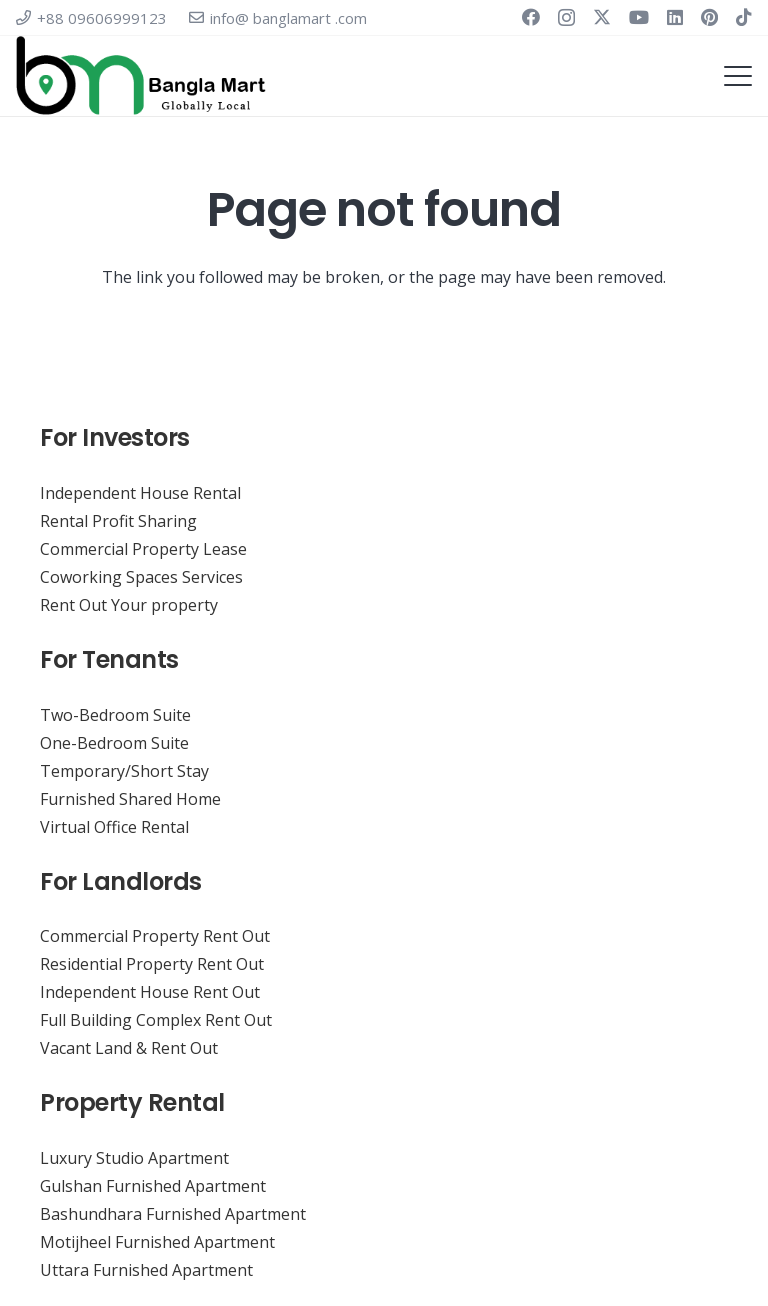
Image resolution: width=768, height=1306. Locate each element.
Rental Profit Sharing (118, 521)
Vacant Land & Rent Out (129, 1048)
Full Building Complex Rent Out (156, 1020)
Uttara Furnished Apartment (146, 1270)
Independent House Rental (140, 493)
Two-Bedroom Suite (115, 715)
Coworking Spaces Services (141, 577)
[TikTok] (744, 17)
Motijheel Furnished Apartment (157, 1242)
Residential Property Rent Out (152, 964)
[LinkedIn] (675, 17)
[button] (738, 76)
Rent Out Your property (129, 605)
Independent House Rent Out (150, 992)
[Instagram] (566, 18)
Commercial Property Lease (143, 549)
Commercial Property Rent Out (155, 936)
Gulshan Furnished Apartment (153, 1186)
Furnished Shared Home (130, 799)
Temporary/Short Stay (124, 771)
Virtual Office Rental (114, 827)
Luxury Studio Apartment (134, 1158)
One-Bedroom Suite (114, 743)
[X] (602, 17)
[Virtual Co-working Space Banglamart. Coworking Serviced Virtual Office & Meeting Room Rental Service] (141, 76)
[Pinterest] (709, 17)
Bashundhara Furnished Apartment (173, 1214)
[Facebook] (531, 17)
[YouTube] (639, 17)
